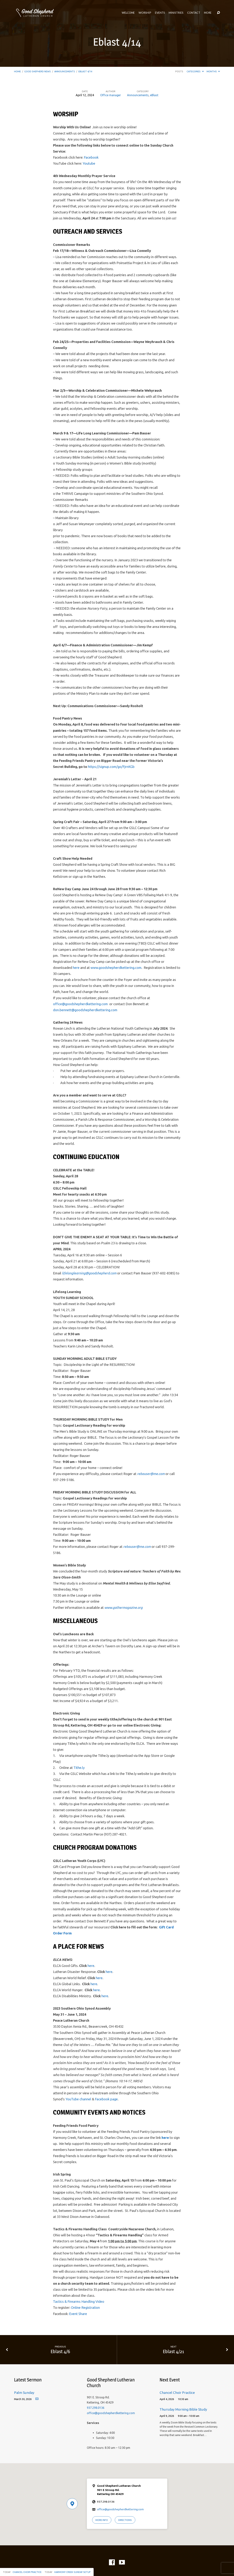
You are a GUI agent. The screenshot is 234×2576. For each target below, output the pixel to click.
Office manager (110, 95)
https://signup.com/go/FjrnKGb (111, 766)
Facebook (91, 157)
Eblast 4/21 (173, 2351)
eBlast (154, 95)
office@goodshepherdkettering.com (80, 1004)
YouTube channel (78, 2099)
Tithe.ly (79, 1767)
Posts (179, 71)
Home (17, 71)
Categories (195, 71)
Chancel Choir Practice (177, 2393)
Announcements (64, 71)
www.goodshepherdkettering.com (115, 967)
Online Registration (85, 2307)
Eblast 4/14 (85, 71)
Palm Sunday (24, 2393)
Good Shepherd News (37, 71)
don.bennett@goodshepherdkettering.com (85, 1010)
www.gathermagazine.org (123, 1607)
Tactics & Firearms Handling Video (78, 2301)
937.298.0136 (95, 2407)
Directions (125, 2520)
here (76, 967)
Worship (145, 12)
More (208, 12)
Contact (193, 12)
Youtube (89, 163)
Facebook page (106, 2099)
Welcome (128, 12)
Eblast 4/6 (60, 2351)
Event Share (78, 2314)
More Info (101, 2520)
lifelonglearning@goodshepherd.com (89, 1273)
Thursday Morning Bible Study (183, 2409)
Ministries (176, 12)
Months (213, 71)
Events (160, 12)
